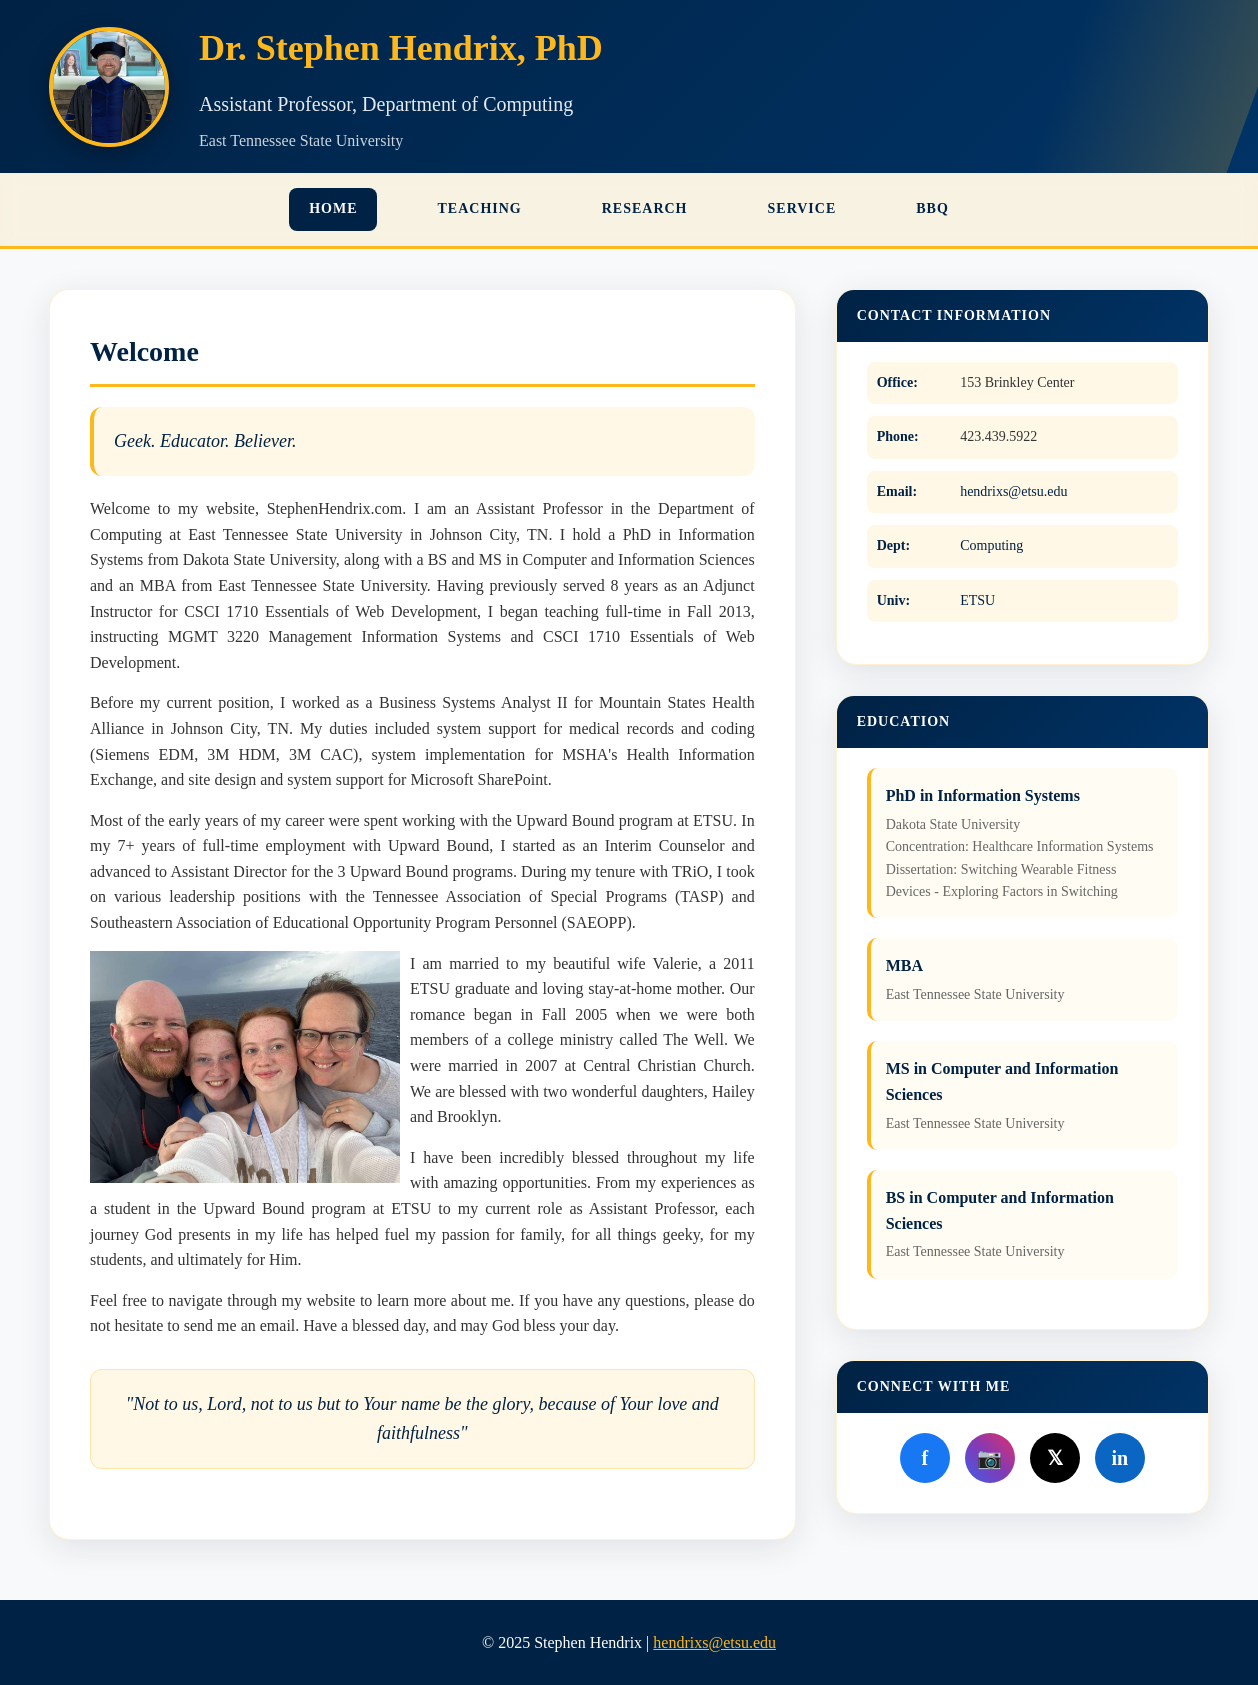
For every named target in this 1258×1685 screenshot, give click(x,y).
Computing (991, 545)
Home (333, 208)
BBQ (932, 208)
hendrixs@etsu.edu (1013, 491)
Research (645, 208)
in (1119, 1458)
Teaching (479, 208)
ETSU (977, 600)
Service (802, 208)
